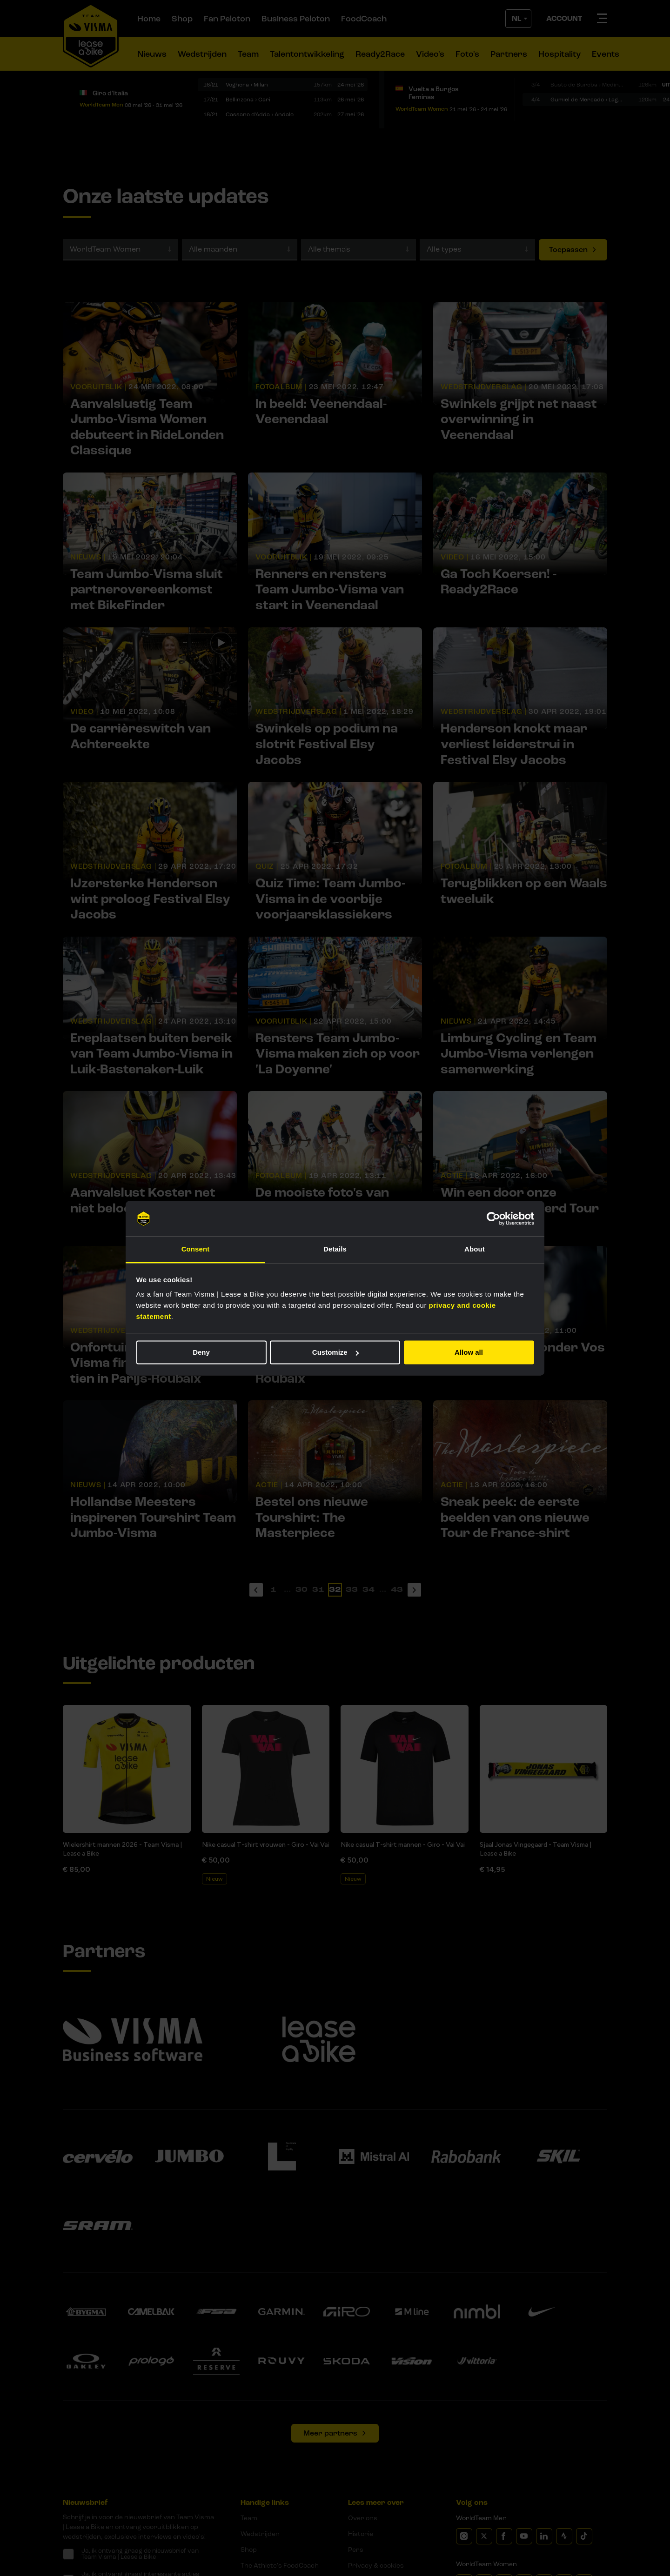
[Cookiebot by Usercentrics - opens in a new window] (493, 1218)
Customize (335, 1352)
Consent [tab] (195, 1249)
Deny (201, 1352)
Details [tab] (335, 1249)
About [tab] (474, 1249)
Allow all (469, 1352)
